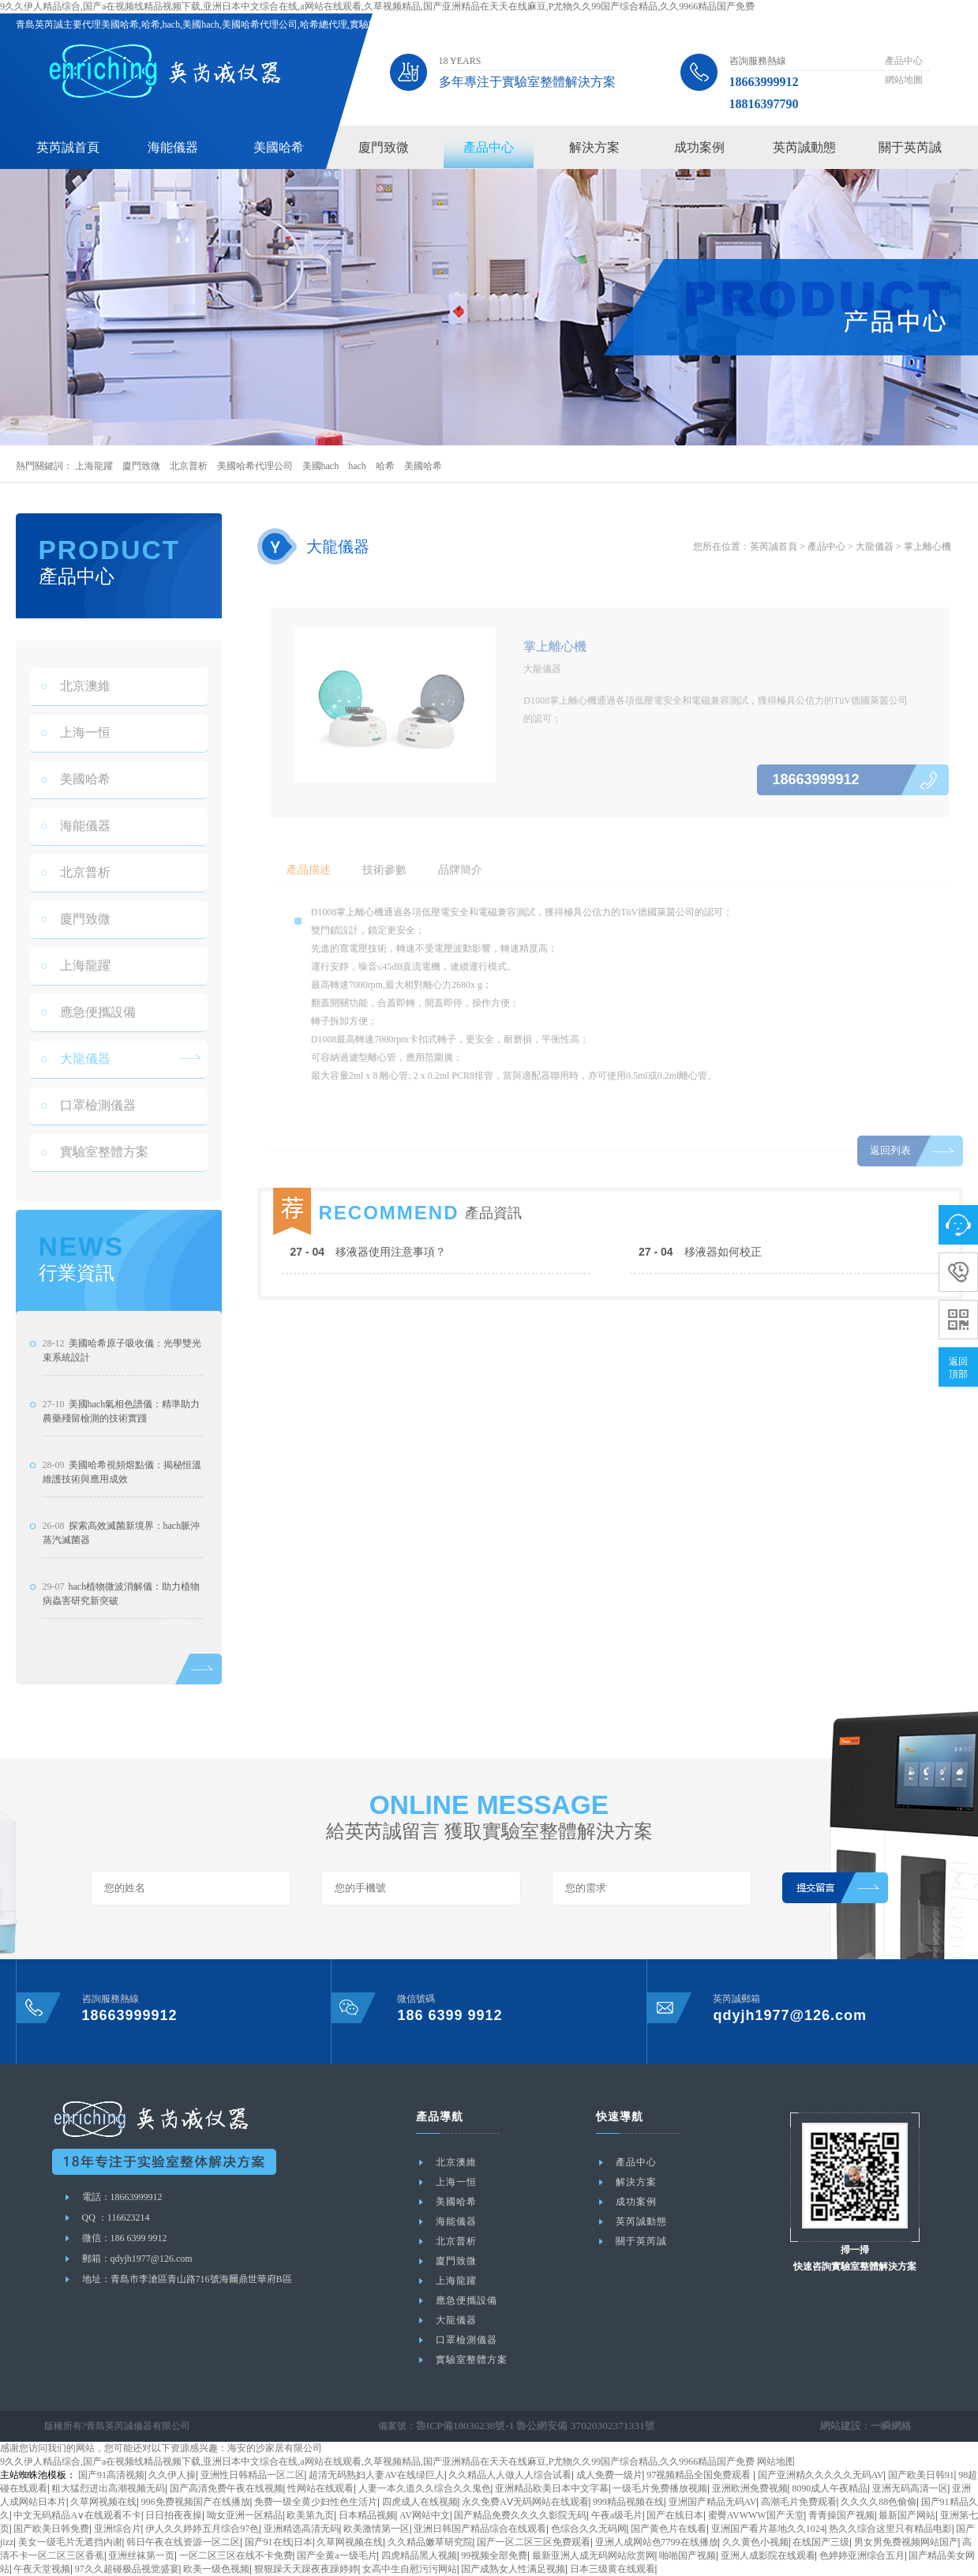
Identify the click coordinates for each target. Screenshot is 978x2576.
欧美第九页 (310, 2515)
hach (357, 465)
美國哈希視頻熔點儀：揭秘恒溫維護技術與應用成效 (122, 1525)
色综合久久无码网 (589, 2528)
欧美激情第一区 (376, 2528)
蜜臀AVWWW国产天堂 (756, 2515)
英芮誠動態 (804, 147)
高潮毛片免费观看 (799, 2501)
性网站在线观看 (320, 2488)
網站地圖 (904, 79)
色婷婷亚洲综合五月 (862, 2555)
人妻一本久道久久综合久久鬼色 (424, 2488)
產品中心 (904, 60)
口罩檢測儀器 (88, 1133)
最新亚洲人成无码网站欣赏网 (593, 2555)
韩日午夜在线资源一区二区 (183, 2542)
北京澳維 (75, 714)
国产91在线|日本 (279, 2542)
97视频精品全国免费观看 (699, 2474)
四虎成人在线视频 (420, 2501)
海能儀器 (173, 147)
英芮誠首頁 (67, 147)
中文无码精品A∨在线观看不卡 (77, 2515)
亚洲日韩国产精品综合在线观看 (480, 2528)
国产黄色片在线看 (668, 2528)
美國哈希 (278, 147)
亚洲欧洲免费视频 (750, 2488)
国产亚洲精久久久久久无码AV (821, 2474)
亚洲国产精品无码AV (713, 2501)
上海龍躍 (94, 465)
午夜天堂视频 (41, 2568)
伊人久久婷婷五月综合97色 (202, 2528)
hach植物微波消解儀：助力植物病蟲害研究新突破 (121, 1647)
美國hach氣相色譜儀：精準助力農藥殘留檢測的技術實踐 (121, 1464)
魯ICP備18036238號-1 (460, 2425)
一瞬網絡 (893, 2425)
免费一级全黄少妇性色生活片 (315, 2501)
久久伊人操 (172, 2474)
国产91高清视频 (111, 2474)
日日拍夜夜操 (173, 2515)
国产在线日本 (674, 2515)
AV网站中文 (424, 2515)
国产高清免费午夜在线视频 (226, 2488)
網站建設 (845, 2425)
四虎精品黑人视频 (419, 2555)
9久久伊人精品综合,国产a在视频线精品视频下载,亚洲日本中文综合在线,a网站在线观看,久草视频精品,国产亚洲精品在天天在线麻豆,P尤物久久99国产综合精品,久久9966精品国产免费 (377, 6)
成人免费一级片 (609, 2474)
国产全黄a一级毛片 (337, 2555)
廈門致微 (383, 147)
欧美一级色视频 (216, 2568)
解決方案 (594, 147)
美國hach (320, 465)
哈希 (385, 465)
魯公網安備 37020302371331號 (570, 2425)
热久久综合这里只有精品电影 (890, 2528)
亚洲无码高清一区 (910, 2488)
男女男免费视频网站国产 (906, 2542)
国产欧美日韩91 (921, 2474)
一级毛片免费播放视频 (660, 2488)
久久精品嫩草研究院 (430, 2542)
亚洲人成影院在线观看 (768, 2555)
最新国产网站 (907, 2515)
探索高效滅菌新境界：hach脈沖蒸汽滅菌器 (121, 1586)
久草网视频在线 (103, 2501)
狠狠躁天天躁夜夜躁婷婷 (306, 2568)
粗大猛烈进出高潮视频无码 (108, 2488)
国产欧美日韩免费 (51, 2528)
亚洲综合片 (117, 2528)
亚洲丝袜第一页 (141, 2555)
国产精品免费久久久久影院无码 (520, 2515)
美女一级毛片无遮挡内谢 (70, 2542)
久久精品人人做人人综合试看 (509, 2474)
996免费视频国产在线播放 (195, 2501)
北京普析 (189, 465)
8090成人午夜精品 (829, 2488)
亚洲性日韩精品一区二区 (252, 2474)
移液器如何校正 (700, 1306)
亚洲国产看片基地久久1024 (768, 2528)
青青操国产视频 (841, 2515)
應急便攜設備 (88, 1040)
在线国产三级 (821, 2542)
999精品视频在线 (628, 2501)
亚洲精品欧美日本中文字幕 (552, 2488)
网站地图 (776, 2461)
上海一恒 (75, 761)
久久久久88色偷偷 (878, 2501)
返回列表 (889, 1179)
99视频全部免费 (494, 2555)
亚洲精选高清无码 (301, 2528)
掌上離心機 (927, 546)
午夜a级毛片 (617, 2515)
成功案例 (699, 147)
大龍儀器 (75, 1087)
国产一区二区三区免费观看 (533, 2542)
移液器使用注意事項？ (368, 1306)
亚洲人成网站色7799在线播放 (656, 2542)
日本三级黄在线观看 (612, 2568)
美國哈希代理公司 (255, 465)
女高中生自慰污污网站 (409, 2568)
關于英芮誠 (910, 147)
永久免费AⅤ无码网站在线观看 (525, 2501)
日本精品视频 (367, 2515)
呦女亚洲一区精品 (245, 2515)
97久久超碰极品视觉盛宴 (127, 2568)
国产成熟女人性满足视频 (513, 2568)
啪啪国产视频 (687, 2555)
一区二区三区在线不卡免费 (236, 2555)
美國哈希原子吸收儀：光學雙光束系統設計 (122, 1404)
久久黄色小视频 (755, 2542)
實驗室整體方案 (94, 1180)
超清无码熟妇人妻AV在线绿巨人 (376, 2474)
